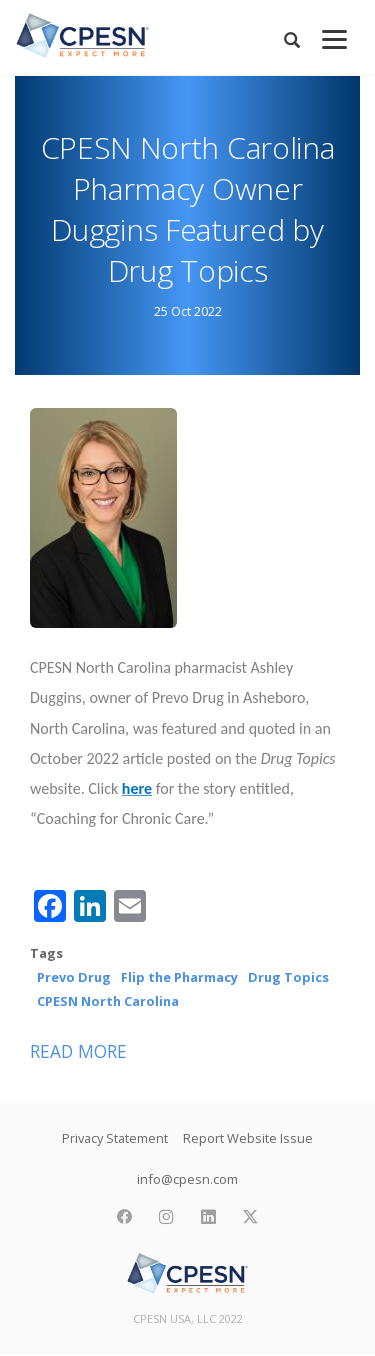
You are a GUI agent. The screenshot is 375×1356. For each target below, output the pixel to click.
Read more (78, 1051)
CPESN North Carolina (108, 1001)
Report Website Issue (248, 1138)
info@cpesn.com (187, 1179)
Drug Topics (288, 977)
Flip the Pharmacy (179, 977)
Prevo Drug (74, 977)
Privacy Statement (115, 1138)
